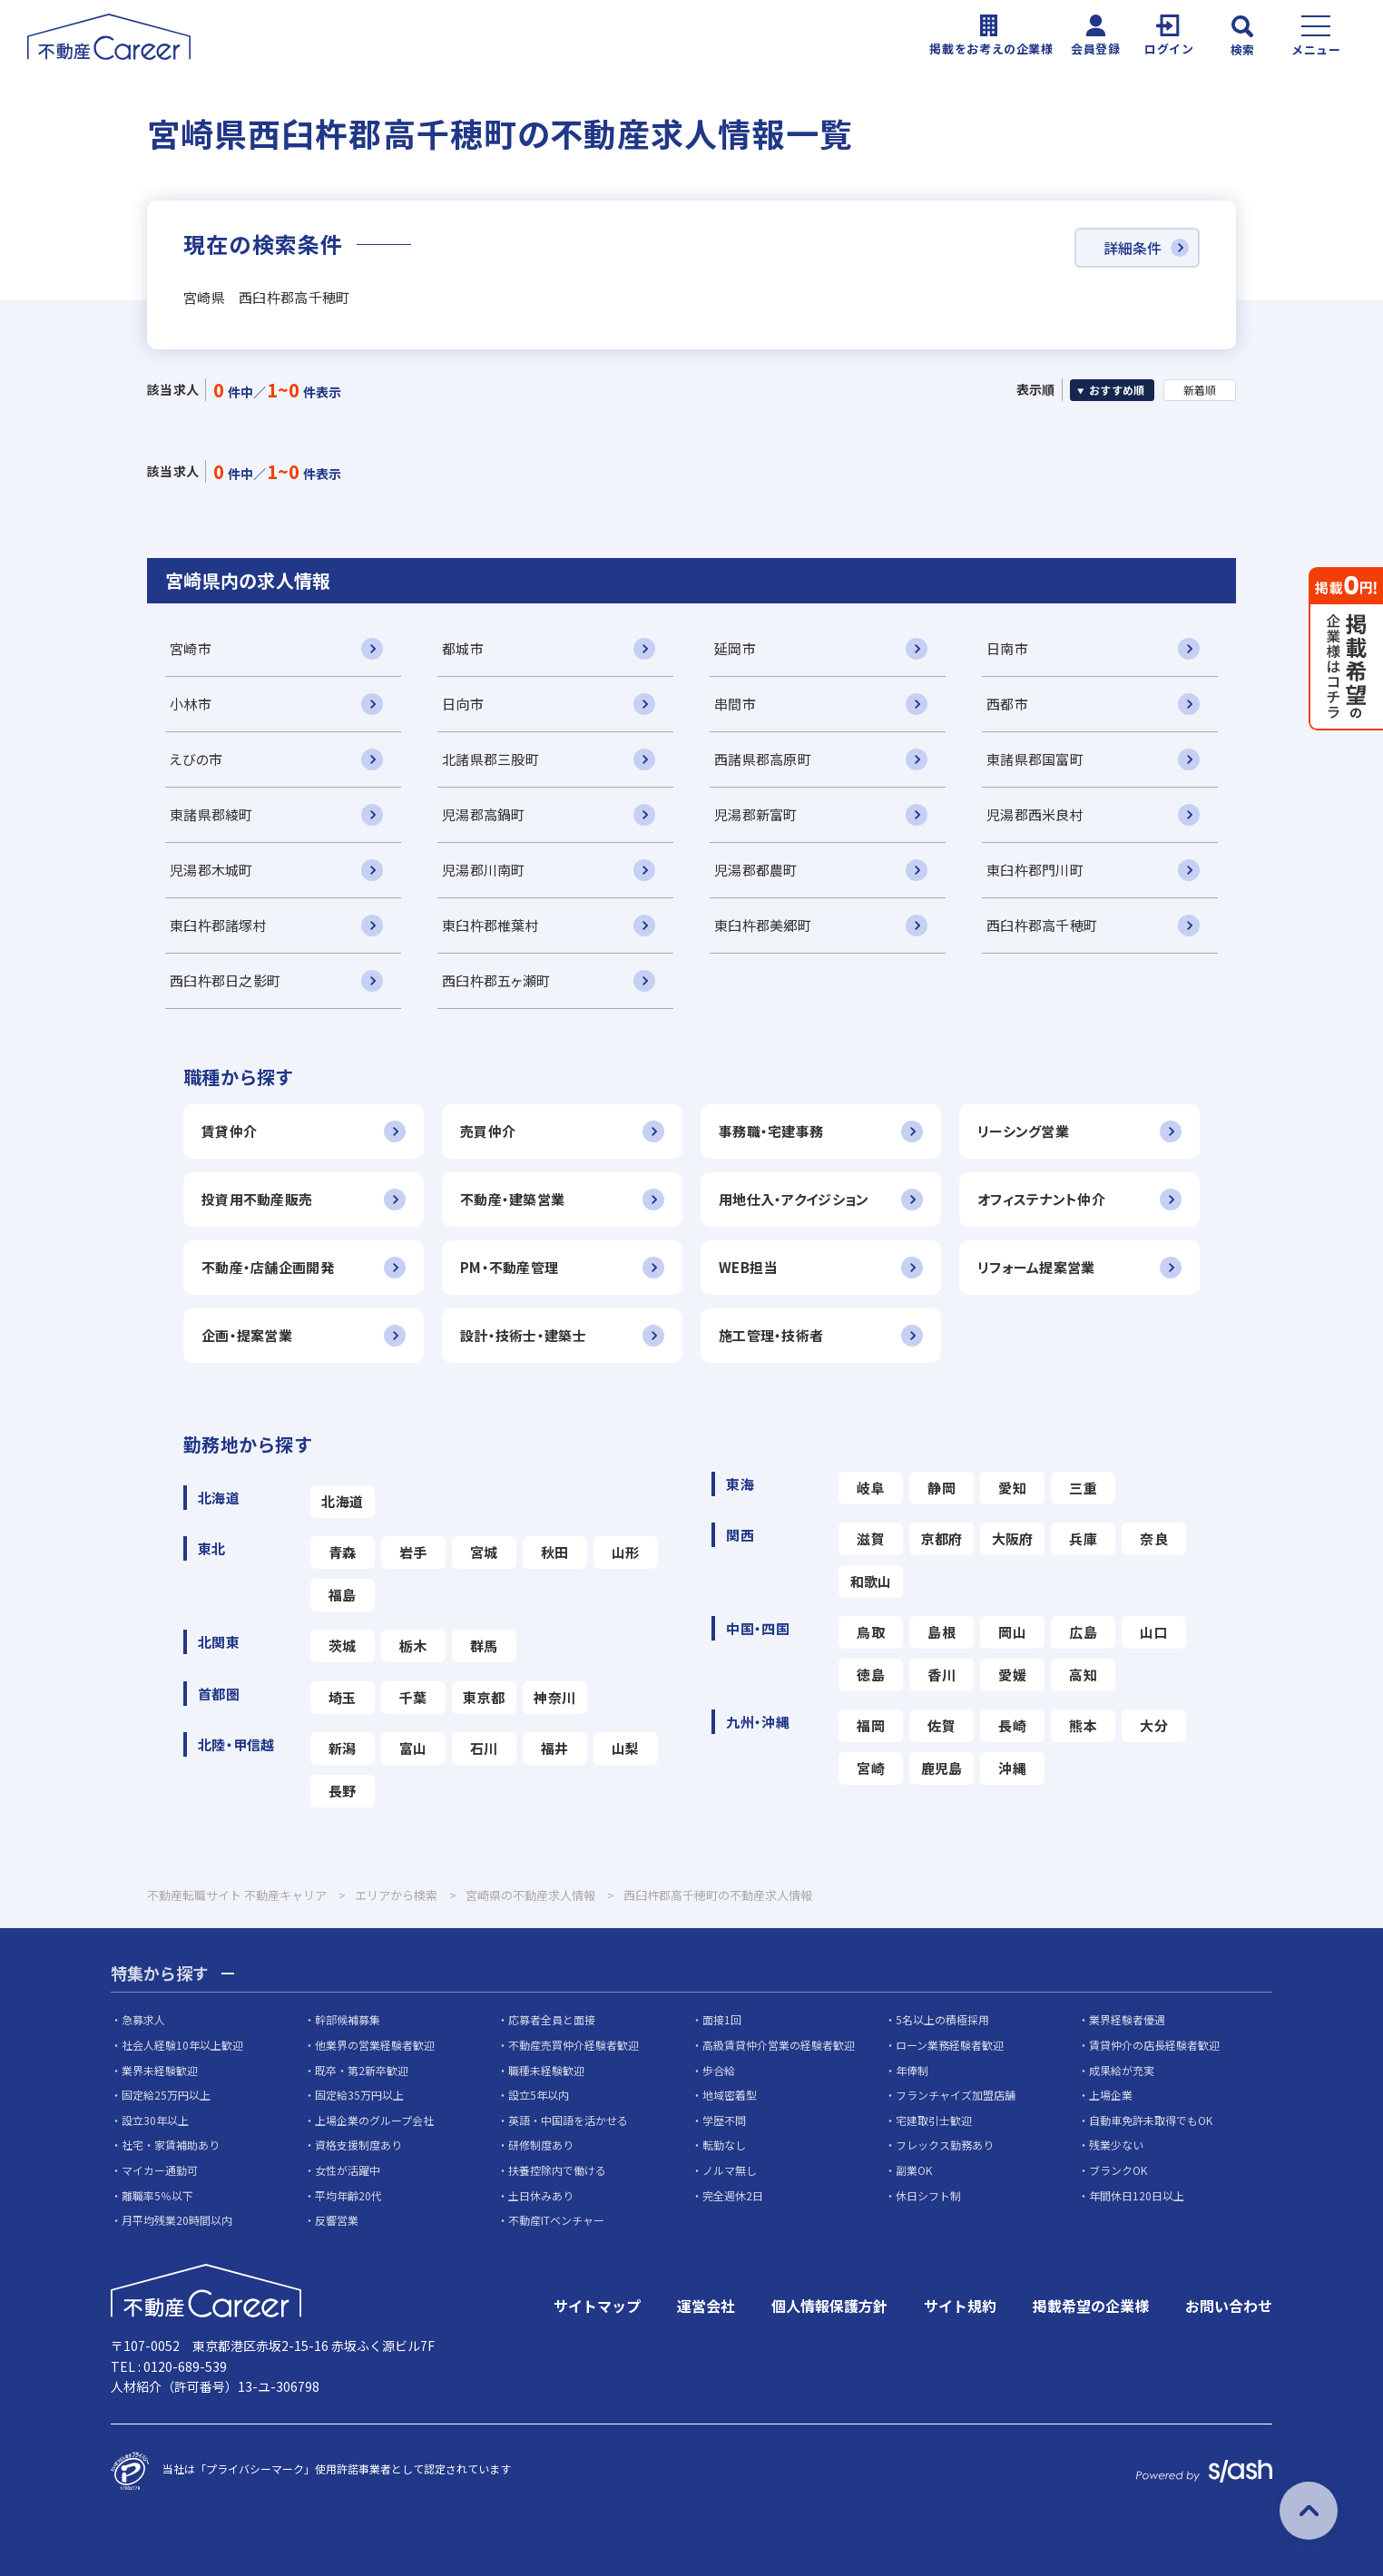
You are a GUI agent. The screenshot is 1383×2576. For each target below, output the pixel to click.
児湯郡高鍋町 (483, 814)
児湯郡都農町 (756, 869)
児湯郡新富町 (756, 814)
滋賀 (871, 1538)
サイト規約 (960, 2306)
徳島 (871, 1674)
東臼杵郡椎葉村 (490, 925)
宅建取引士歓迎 (934, 2120)
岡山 (1012, 1631)
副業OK (914, 2170)
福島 (343, 1594)
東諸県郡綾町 (211, 814)
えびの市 (196, 759)
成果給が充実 (1121, 2070)
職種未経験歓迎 (546, 2070)
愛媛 (1012, 1674)
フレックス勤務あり (945, 2144)
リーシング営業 (1023, 1131)
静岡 (941, 1487)
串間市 (735, 703)
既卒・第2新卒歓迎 (361, 2070)
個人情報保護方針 (829, 2306)
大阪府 (1013, 1538)
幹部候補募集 (347, 2019)
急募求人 (143, 2019)
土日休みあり (541, 2195)
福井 (555, 1748)
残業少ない (1116, 2144)
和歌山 (871, 1581)
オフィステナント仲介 (1041, 1199)
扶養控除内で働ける (557, 2170)
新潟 (343, 1748)
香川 (941, 1674)
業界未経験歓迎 (160, 2070)
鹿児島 (942, 1768)
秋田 (555, 1552)
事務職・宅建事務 (771, 1131)
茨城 (343, 1645)
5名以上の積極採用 (942, 2019)
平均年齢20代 (348, 2195)
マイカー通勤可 (160, 2170)
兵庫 (1083, 1538)
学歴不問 (724, 2120)
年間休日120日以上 (1136, 2195)
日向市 (463, 703)
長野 (343, 1790)
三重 (1083, 1487)
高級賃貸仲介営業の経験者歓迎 (778, 2044)
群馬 (484, 1645)
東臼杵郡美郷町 (762, 925)
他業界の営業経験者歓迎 (375, 2044)
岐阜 (871, 1487)
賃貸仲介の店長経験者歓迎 (1154, 2044)
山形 (626, 1552)
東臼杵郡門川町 (1035, 869)
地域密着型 (729, 2094)
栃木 (413, 1645)
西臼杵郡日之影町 (225, 980)
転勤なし (724, 2144)
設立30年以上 (155, 2120)
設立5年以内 (538, 2094)
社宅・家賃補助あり (171, 2144)
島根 (941, 1631)
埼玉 (343, 1697)
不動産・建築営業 (512, 1199)
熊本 (1083, 1725)
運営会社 (706, 2306)
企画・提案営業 (246, 1335)
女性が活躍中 (347, 2170)
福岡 (871, 1725)
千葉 (413, 1697)
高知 (1083, 1674)
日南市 (1007, 648)
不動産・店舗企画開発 (267, 1267)
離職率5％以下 (157, 2195)
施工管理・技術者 (771, 1335)
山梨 (626, 1748)
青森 (343, 1552)
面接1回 (721, 2019)
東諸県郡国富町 (1035, 759)
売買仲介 (487, 1131)
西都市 (1007, 703)
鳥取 (871, 1631)
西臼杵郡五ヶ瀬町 (496, 980)
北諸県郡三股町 (490, 759)
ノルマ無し (729, 2170)
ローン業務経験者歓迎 (950, 2044)
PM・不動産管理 (509, 1267)
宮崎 (871, 1768)
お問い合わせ (1228, 2306)
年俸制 (912, 2070)
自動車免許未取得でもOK (1150, 2120)
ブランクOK (1118, 2170)
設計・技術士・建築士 (523, 1335)
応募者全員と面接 (551, 2019)
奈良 (1154, 1538)
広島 (1083, 1631)
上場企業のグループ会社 (374, 2120)
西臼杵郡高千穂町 (1041, 925)
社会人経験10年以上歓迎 (182, 2044)
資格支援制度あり (358, 2144)
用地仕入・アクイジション (793, 1199)
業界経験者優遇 (1127, 2019)
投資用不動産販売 (256, 1199)
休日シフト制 (928, 2195)
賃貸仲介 (229, 1131)
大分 (1154, 1725)
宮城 (484, 1552)
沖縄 (1012, 1768)
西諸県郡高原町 (762, 759)
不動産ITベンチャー (556, 2220)
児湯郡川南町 (483, 869)
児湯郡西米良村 (1035, 814)
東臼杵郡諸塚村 (218, 925)
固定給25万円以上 (166, 2094)
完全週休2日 (732, 2195)
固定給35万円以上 (359, 2094)
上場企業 (1111, 2094)
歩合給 (718, 2070)
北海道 (342, 1501)
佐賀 (941, 1725)
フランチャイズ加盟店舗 (955, 2094)
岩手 (413, 1552)
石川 (484, 1748)
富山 (413, 1748)
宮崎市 (190, 648)
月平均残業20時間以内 (177, 2220)
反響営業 (336, 2220)
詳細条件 (1132, 248)
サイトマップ (597, 2306)
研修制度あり (541, 2144)
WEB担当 (748, 1267)
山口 (1154, 1631)
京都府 (942, 1538)
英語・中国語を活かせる (568, 2120)
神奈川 (554, 1697)
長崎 (1012, 1725)
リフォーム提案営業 (1036, 1267)
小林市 (190, 703)
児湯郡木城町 (211, 869)
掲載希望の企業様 (1091, 2306)
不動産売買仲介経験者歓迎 (573, 2044)
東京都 (484, 1697)
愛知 (1012, 1487)
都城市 (463, 648)
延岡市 (735, 648)
